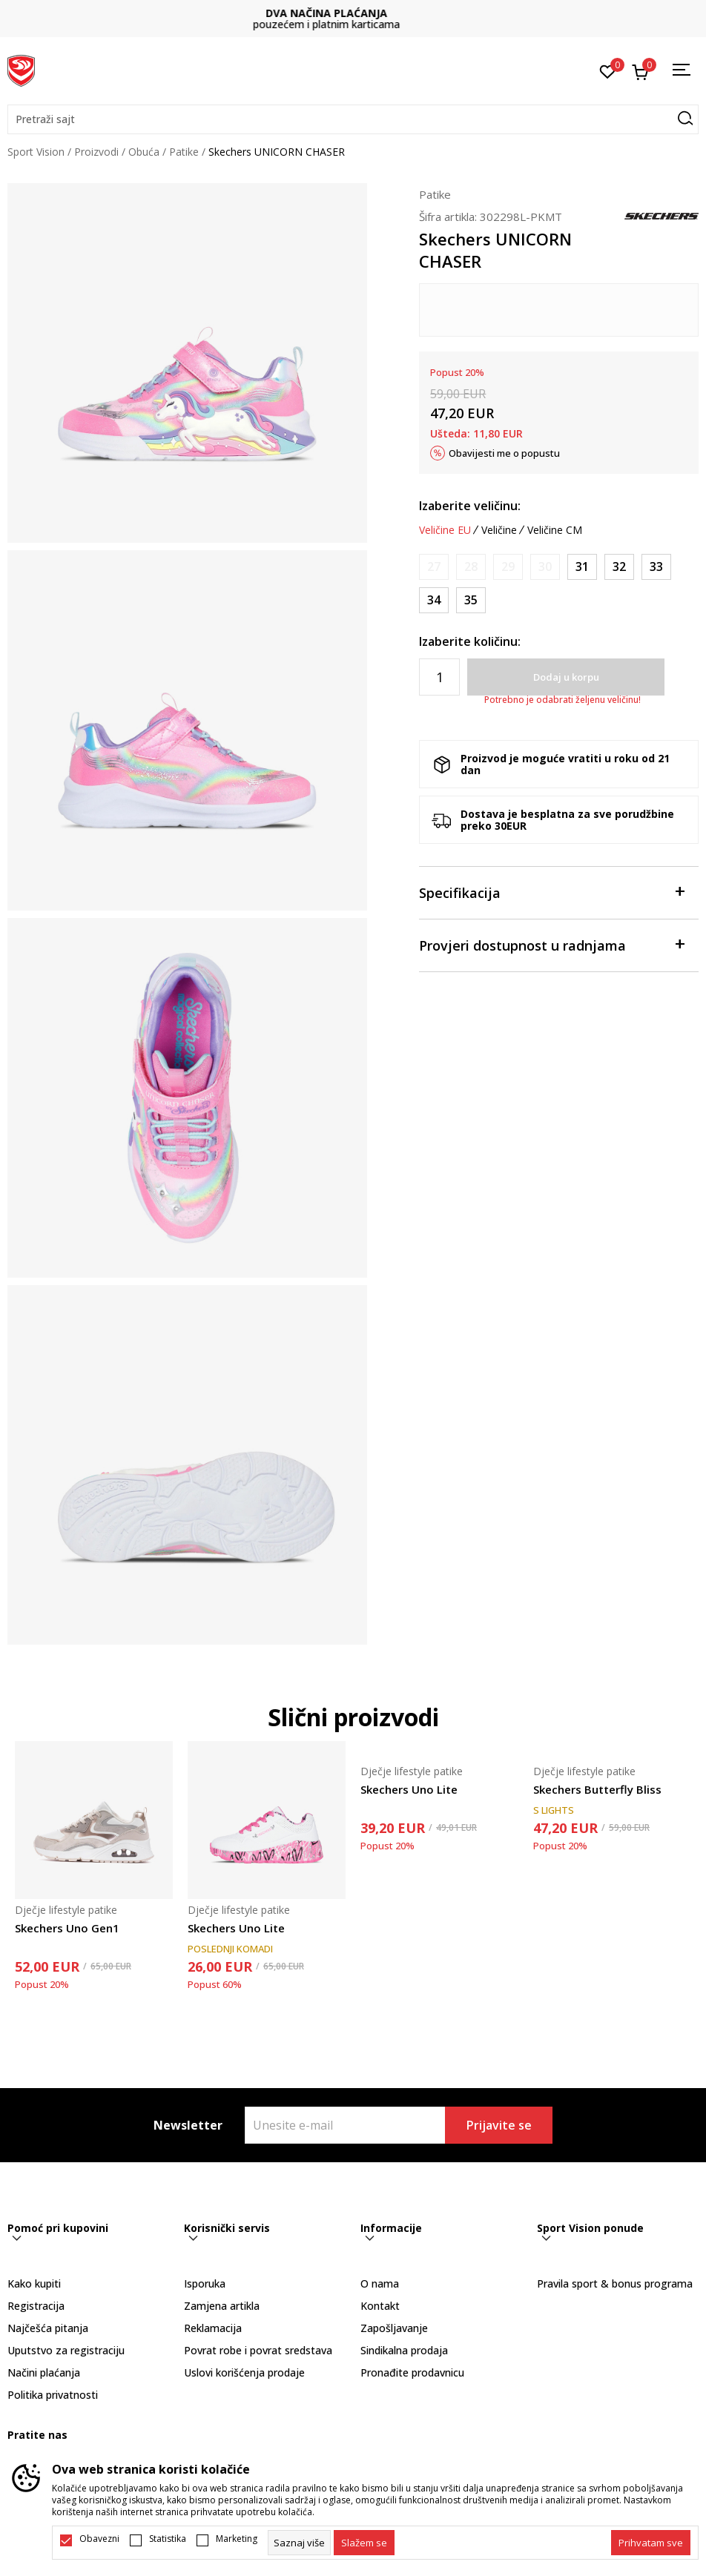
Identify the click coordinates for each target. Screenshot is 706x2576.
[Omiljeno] (607, 70)
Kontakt (380, 2306)
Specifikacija (551, 892)
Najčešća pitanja (47, 2328)
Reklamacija (213, 2328)
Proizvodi (96, 152)
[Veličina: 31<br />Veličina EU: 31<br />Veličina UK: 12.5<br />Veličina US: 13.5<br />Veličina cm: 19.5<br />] (582, 567)
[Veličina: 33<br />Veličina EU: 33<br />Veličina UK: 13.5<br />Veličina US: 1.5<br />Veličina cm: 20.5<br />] (656, 567)
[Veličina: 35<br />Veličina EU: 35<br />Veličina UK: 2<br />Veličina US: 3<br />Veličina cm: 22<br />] (471, 600)
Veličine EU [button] (445, 530)
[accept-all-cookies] (650, 2542)
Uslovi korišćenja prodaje (244, 2372)
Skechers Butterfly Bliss (597, 1789)
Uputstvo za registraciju (66, 2350)
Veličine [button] (499, 530)
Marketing (236, 2538)
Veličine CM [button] (554, 530)
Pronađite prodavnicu (412, 2372)
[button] (353, 119)
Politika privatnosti (52, 2395)
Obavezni (99, 2538)
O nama (379, 2283)
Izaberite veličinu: (470, 505)
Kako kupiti (34, 2283)
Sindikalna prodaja (404, 2350)
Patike (184, 152)
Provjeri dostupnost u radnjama (551, 944)
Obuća (143, 152)
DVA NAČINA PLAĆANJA (353, 13)
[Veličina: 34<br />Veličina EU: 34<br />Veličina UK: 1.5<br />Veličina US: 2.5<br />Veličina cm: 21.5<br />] (434, 600)
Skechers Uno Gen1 (67, 1928)
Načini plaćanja (43, 2372)
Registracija (36, 2306)
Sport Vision (36, 152)
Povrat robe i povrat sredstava (258, 2350)
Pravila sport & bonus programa (615, 2283)
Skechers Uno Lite (236, 1928)
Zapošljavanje (394, 2328)
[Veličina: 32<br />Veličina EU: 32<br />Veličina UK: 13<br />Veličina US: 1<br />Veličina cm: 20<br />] (619, 567)
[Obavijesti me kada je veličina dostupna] (434, 567)
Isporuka (204, 2283)
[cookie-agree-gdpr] (364, 2542)
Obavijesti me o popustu (504, 453)
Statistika (167, 2538)
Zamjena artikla (222, 2306)
